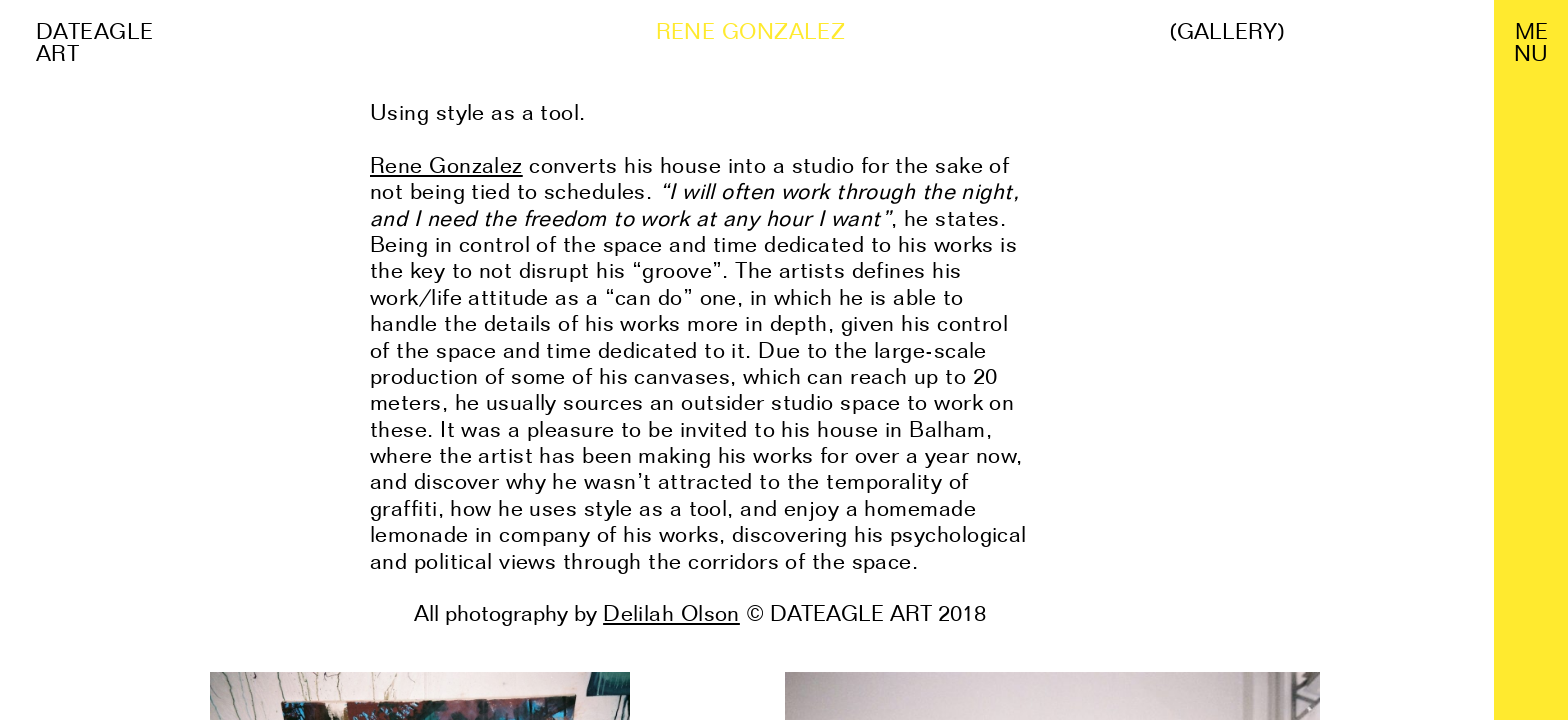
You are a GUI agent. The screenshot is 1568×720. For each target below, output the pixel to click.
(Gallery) (1227, 31)
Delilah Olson (671, 613)
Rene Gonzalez (446, 165)
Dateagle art (95, 42)
